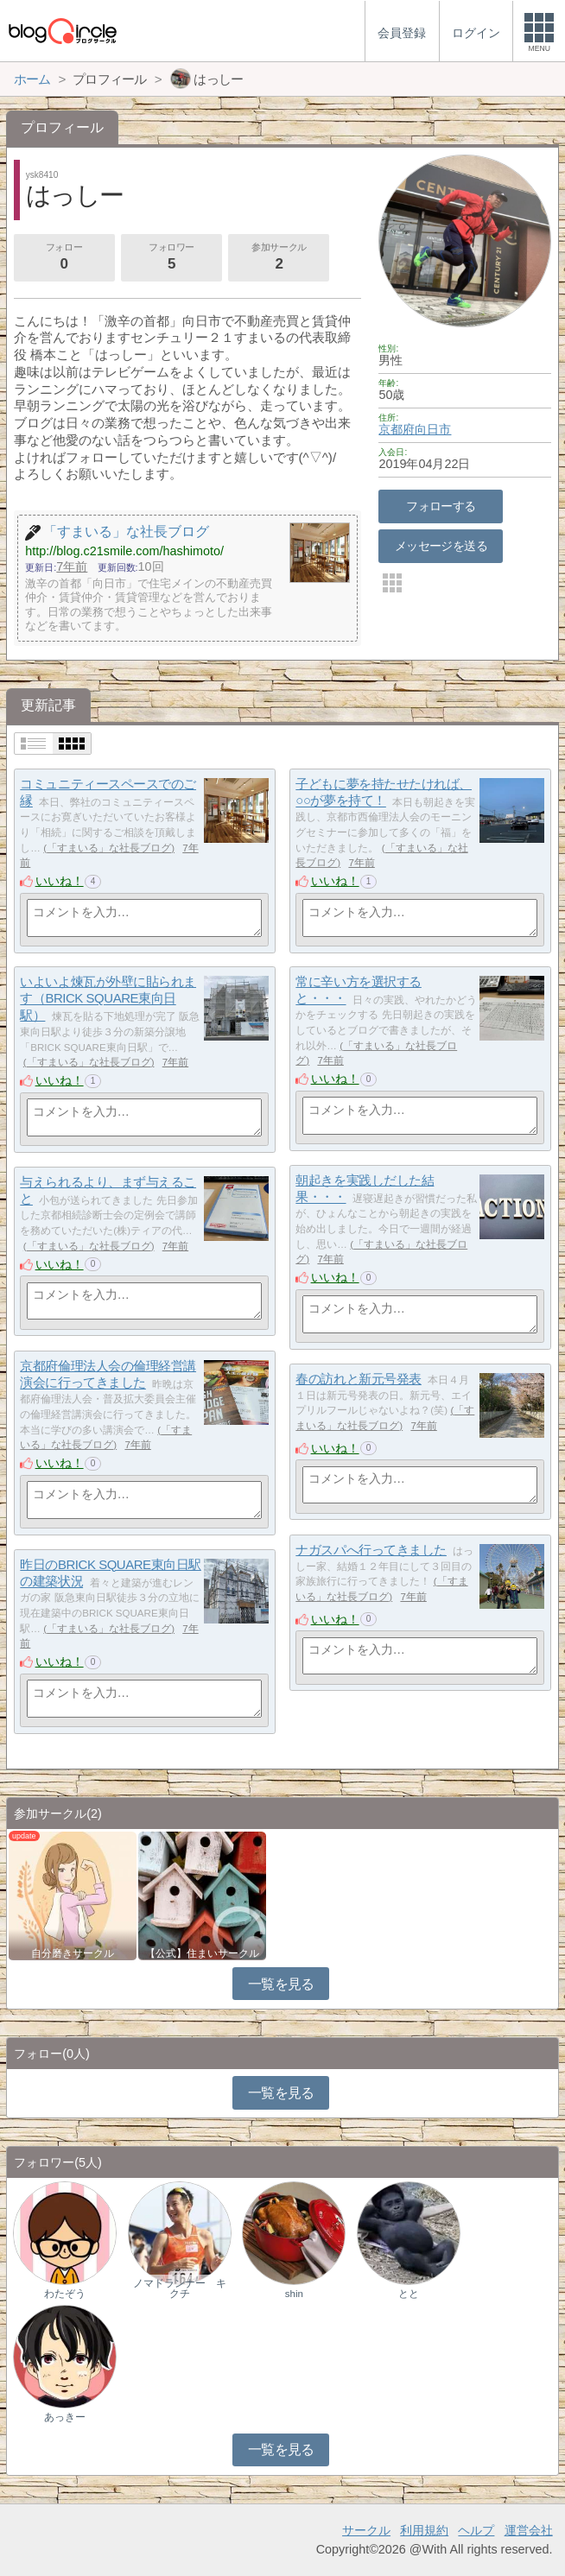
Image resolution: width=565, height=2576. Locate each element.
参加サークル (279, 258)
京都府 (396, 429)
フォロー (64, 258)
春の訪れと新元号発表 (358, 1378)
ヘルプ (476, 2530)
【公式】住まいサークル (202, 1953)
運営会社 (529, 2530)
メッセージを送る (441, 546)
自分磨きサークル (72, 1953)
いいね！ (59, 881)
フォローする (441, 506)
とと (408, 2293)
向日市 (433, 429)
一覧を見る (281, 1984)
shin (294, 2293)
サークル (366, 2530)
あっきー (65, 2417)
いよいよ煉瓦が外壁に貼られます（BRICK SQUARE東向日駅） (108, 998)
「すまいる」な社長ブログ (109, 848)
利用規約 (424, 2530)
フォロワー (171, 258)
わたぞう (65, 2293)
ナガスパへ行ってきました (371, 1549)
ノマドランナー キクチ (179, 2288)
